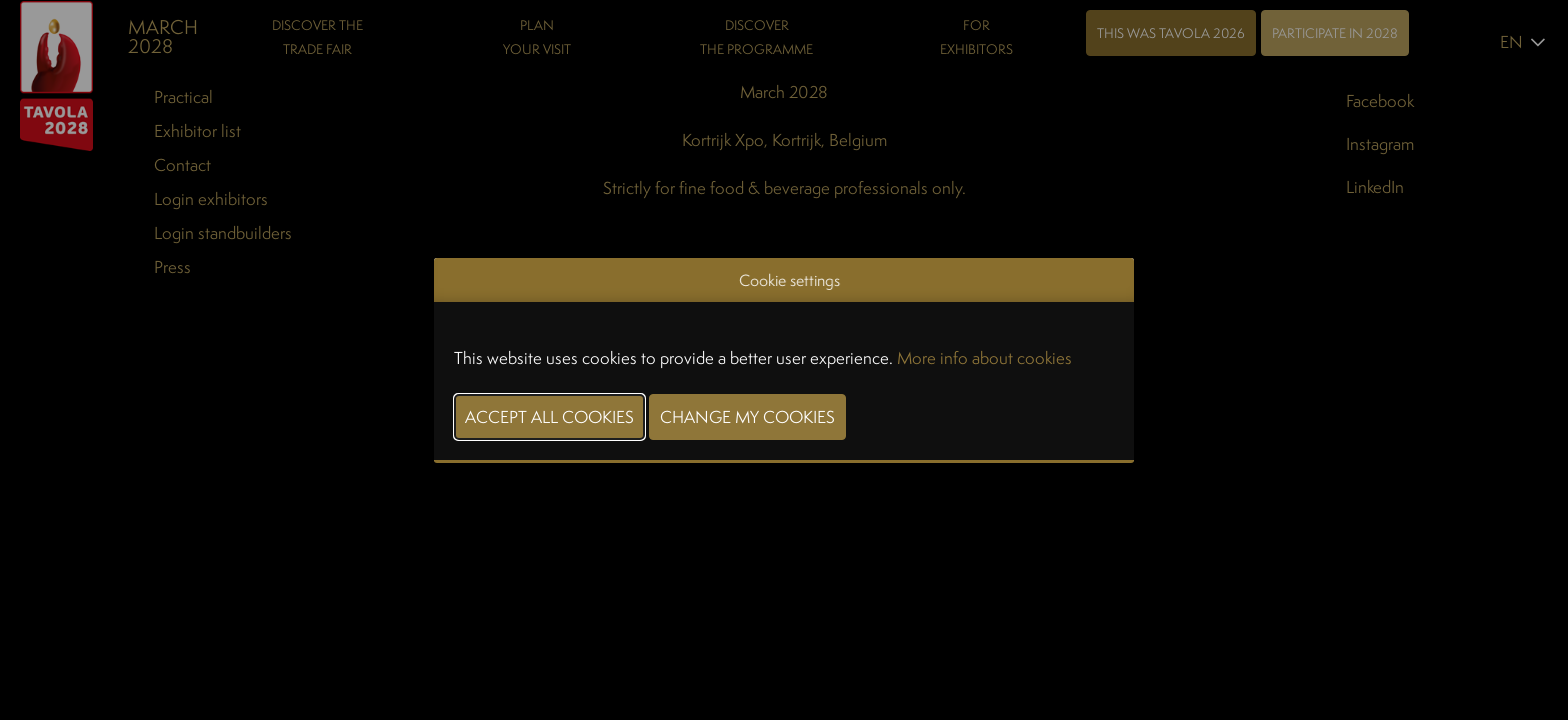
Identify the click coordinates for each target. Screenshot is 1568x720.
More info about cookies (984, 357)
